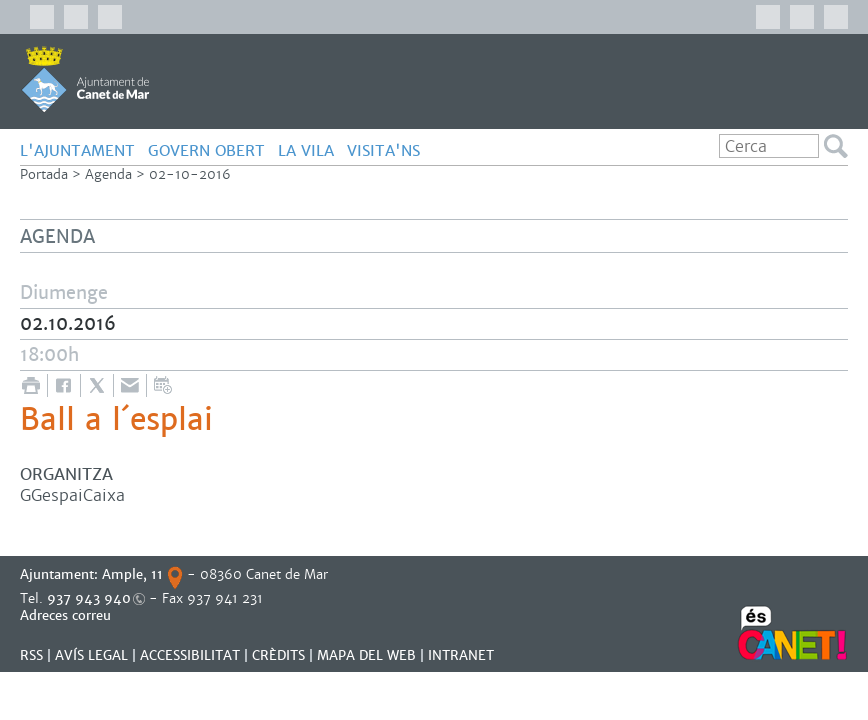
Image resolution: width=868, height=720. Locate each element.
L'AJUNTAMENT (77, 150)
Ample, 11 (132, 574)
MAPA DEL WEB (366, 655)
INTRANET (461, 655)
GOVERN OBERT (206, 150)
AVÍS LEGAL (91, 655)
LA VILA (306, 150)
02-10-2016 (190, 174)
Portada (44, 174)
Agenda (108, 174)
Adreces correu (67, 615)
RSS (31, 655)
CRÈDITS (278, 655)
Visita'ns (383, 150)
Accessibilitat (190, 655)
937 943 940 (89, 598)
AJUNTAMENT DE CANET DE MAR (85, 79)
